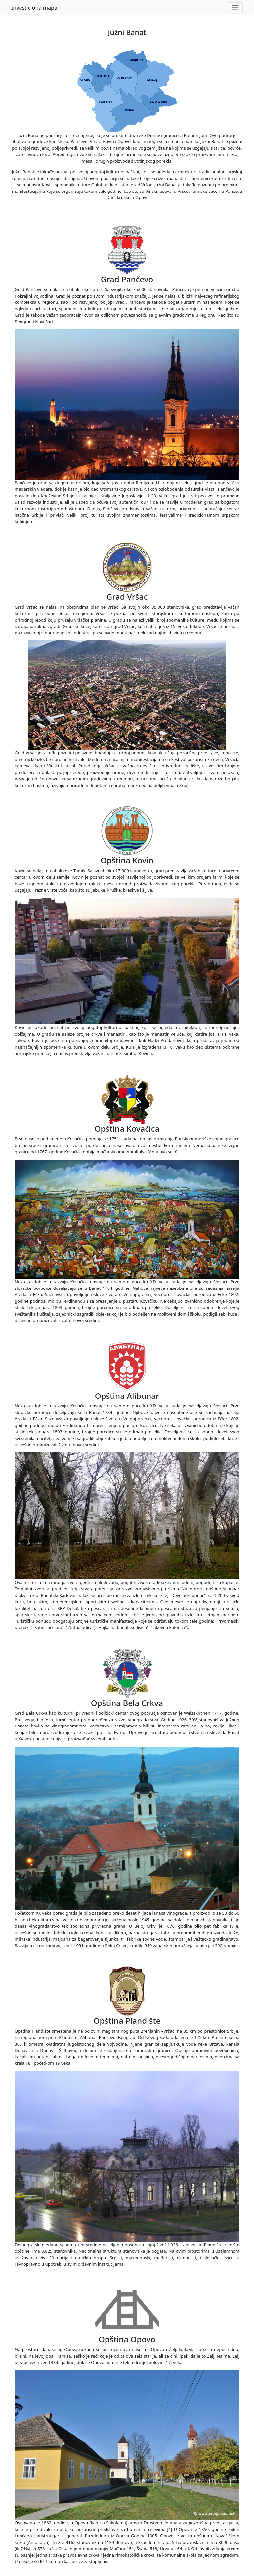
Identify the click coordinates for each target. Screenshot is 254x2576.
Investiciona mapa (34, 7)
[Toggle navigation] (235, 7)
